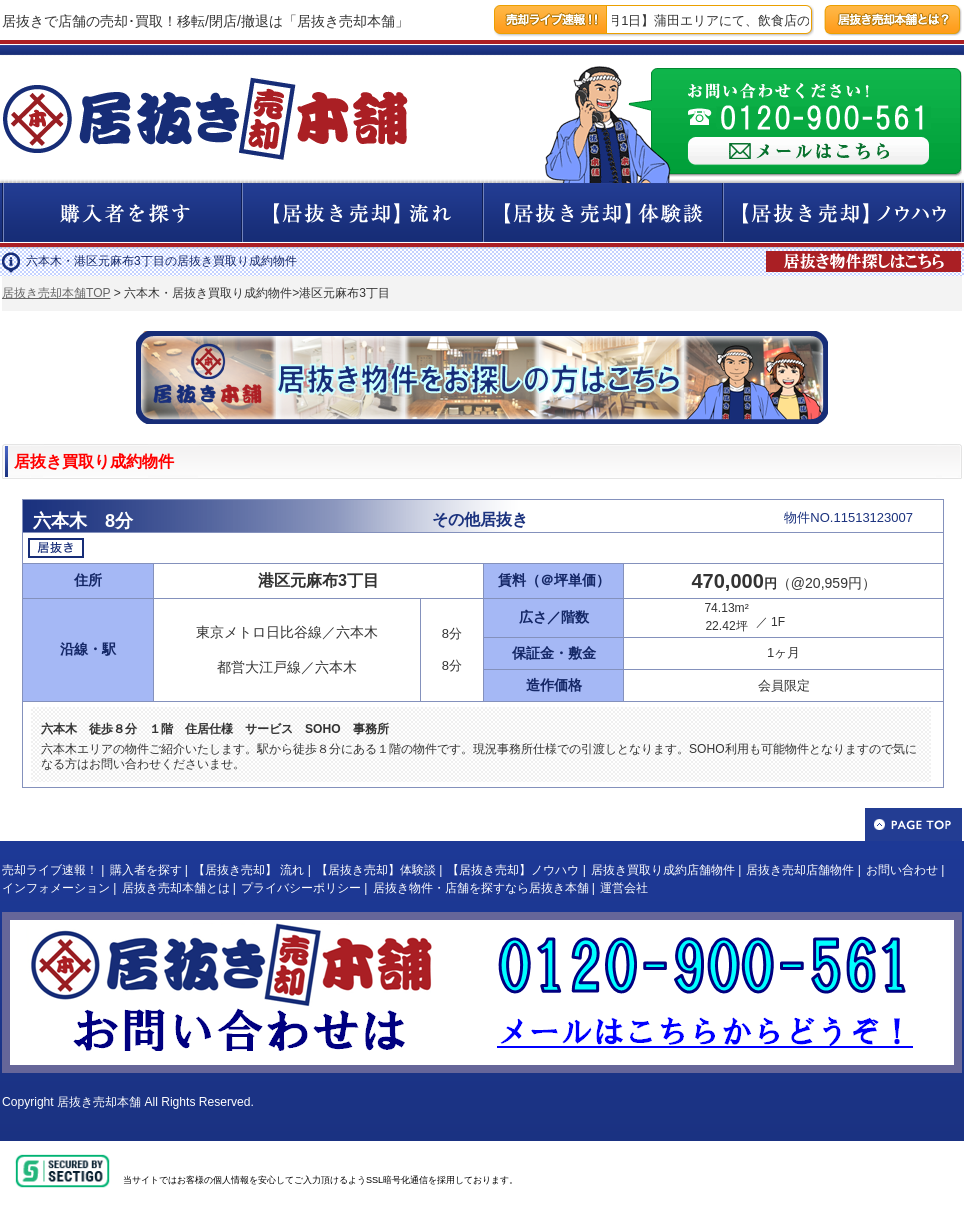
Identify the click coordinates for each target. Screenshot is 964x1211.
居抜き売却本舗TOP (56, 293)
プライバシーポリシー (301, 888)
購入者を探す (146, 870)
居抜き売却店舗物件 (800, 870)
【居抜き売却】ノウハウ (513, 870)
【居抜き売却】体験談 (376, 870)
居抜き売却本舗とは (176, 888)
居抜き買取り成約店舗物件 (663, 870)
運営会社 (624, 888)
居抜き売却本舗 (99, 1102)
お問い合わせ (902, 870)
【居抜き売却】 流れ (248, 870)
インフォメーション (56, 888)
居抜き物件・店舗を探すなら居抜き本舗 (481, 888)
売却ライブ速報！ (50, 870)
